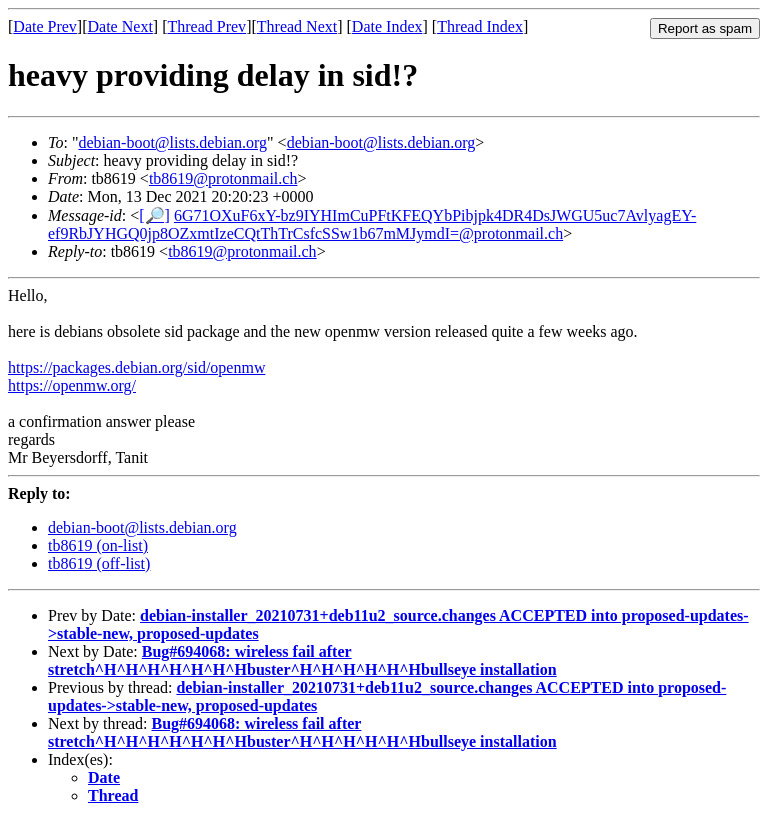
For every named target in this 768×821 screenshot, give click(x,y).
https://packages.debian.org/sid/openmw (136, 367)
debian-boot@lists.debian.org (172, 142)
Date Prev (45, 26)
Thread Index (480, 26)
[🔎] (154, 215)
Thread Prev (206, 26)
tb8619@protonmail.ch (223, 178)
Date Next (120, 26)
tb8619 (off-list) (99, 563)
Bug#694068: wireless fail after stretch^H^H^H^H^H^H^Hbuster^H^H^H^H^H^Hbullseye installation (302, 660)
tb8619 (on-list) (98, 545)
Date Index (387, 26)
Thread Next (297, 26)
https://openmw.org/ (72, 385)
